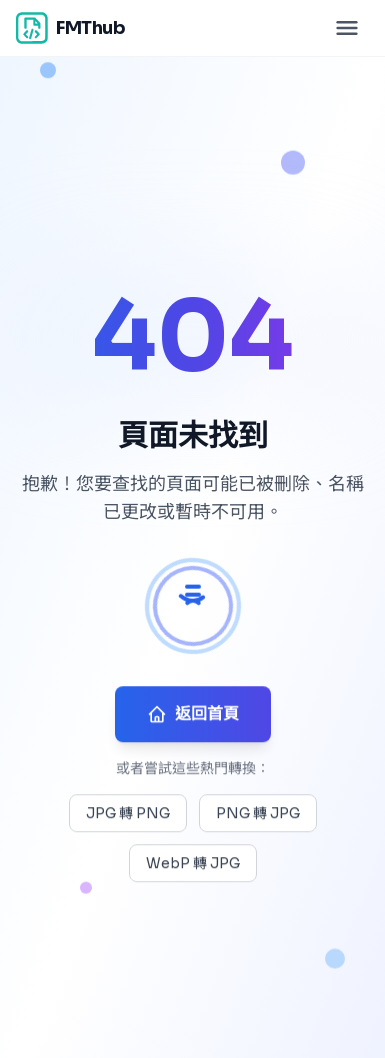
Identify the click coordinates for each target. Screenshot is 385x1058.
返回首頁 (193, 715)
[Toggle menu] (347, 28)
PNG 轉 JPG (258, 815)
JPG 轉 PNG (128, 815)
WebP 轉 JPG (193, 865)
